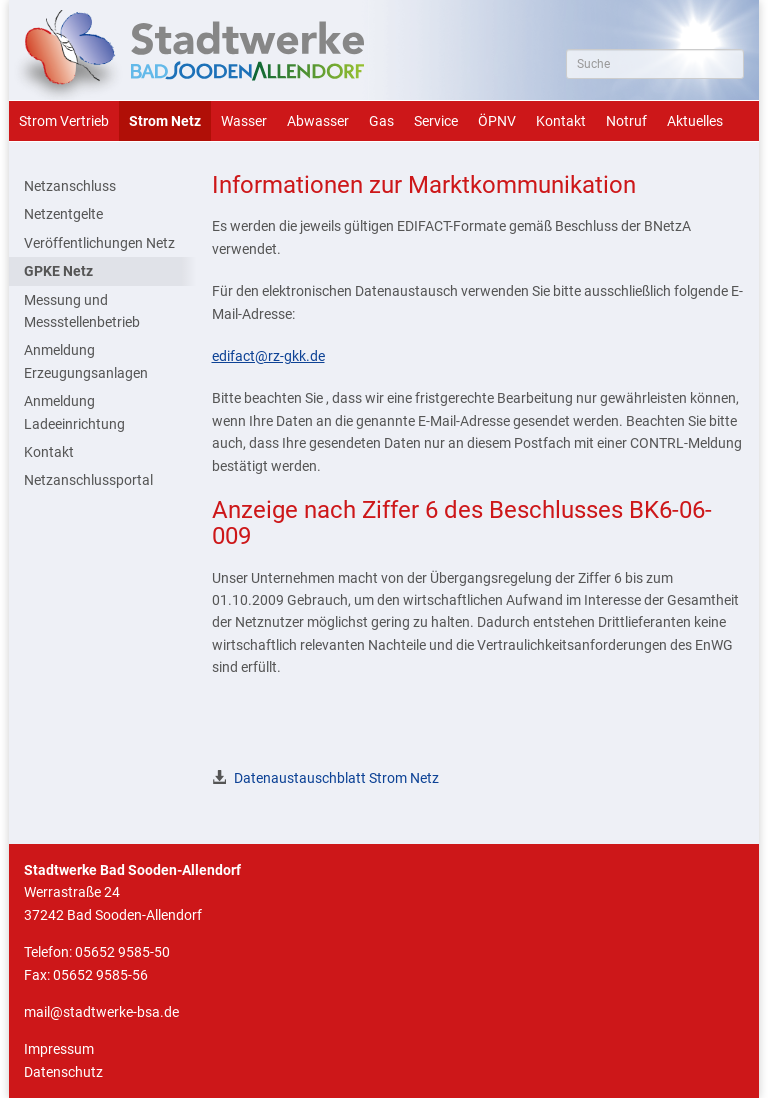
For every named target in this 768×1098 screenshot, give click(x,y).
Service (436, 121)
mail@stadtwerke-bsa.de (101, 1012)
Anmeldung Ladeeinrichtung (74, 412)
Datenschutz (63, 1072)
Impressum (59, 1049)
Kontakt (561, 121)
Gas (381, 121)
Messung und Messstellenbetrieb (82, 311)
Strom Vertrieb (64, 121)
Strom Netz (165, 121)
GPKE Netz (58, 271)
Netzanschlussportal (88, 480)
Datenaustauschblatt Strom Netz (336, 778)
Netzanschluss (70, 186)
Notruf (626, 121)
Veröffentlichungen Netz (99, 243)
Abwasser (318, 121)
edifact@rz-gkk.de (268, 356)
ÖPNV (497, 121)
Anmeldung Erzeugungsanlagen (86, 361)
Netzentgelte (63, 214)
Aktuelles (695, 121)
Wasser (244, 121)
